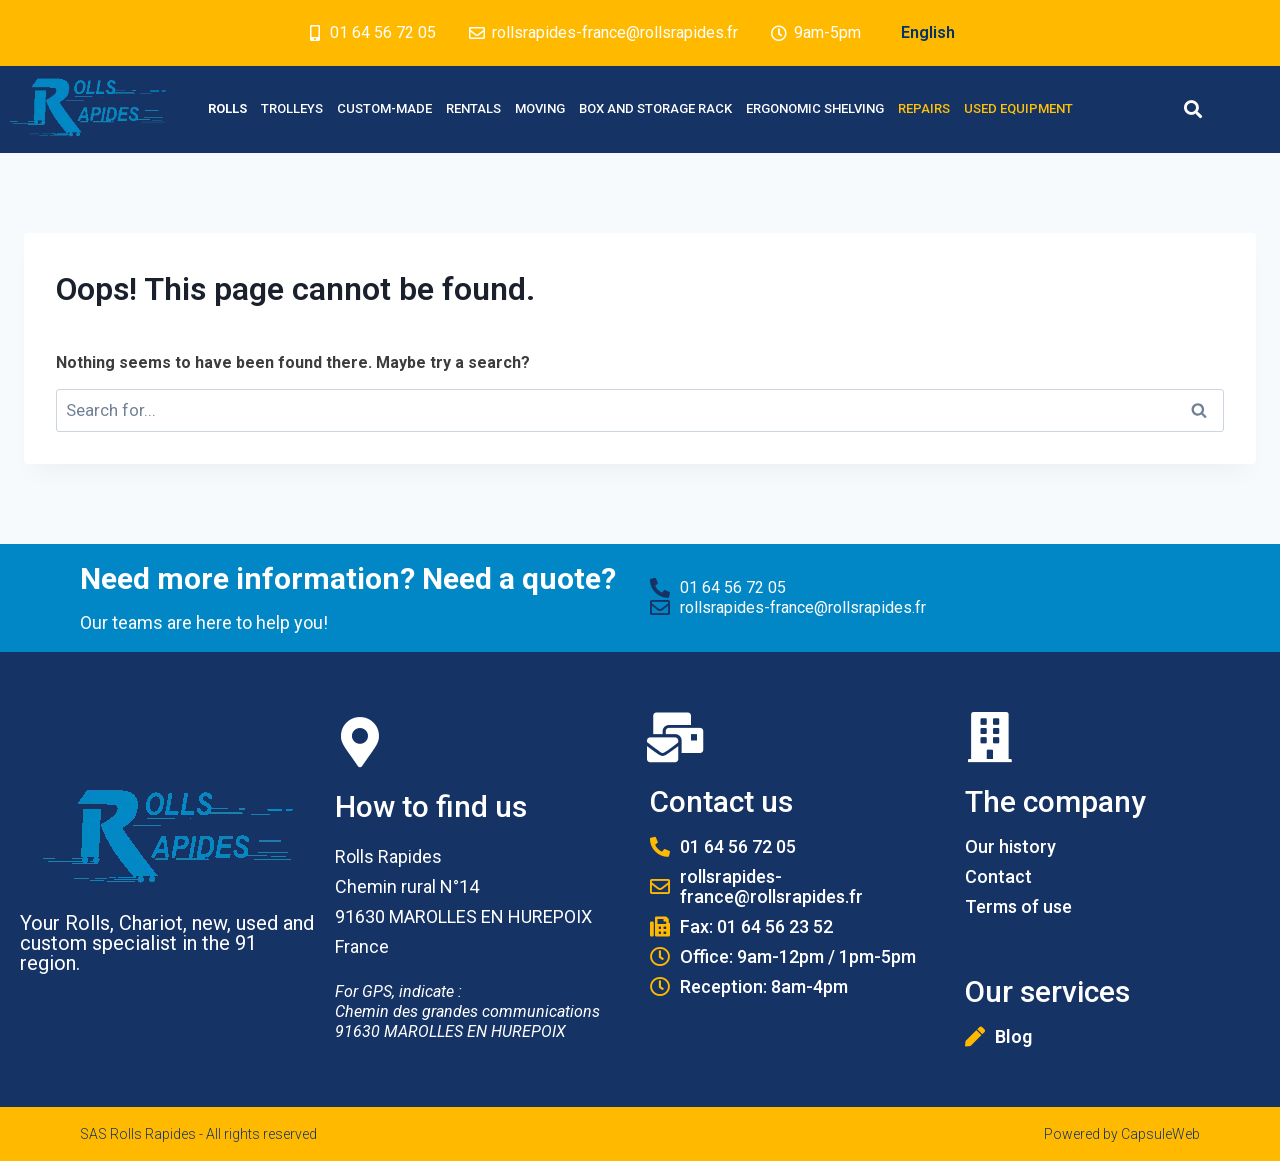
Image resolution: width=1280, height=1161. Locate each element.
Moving (540, 108)
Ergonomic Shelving (815, 108)
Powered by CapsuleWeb (1122, 1134)
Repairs (924, 108)
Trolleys (292, 108)
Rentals (473, 108)
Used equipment (1018, 108)
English (928, 32)
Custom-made (384, 108)
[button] (1192, 109)
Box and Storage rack (655, 108)
